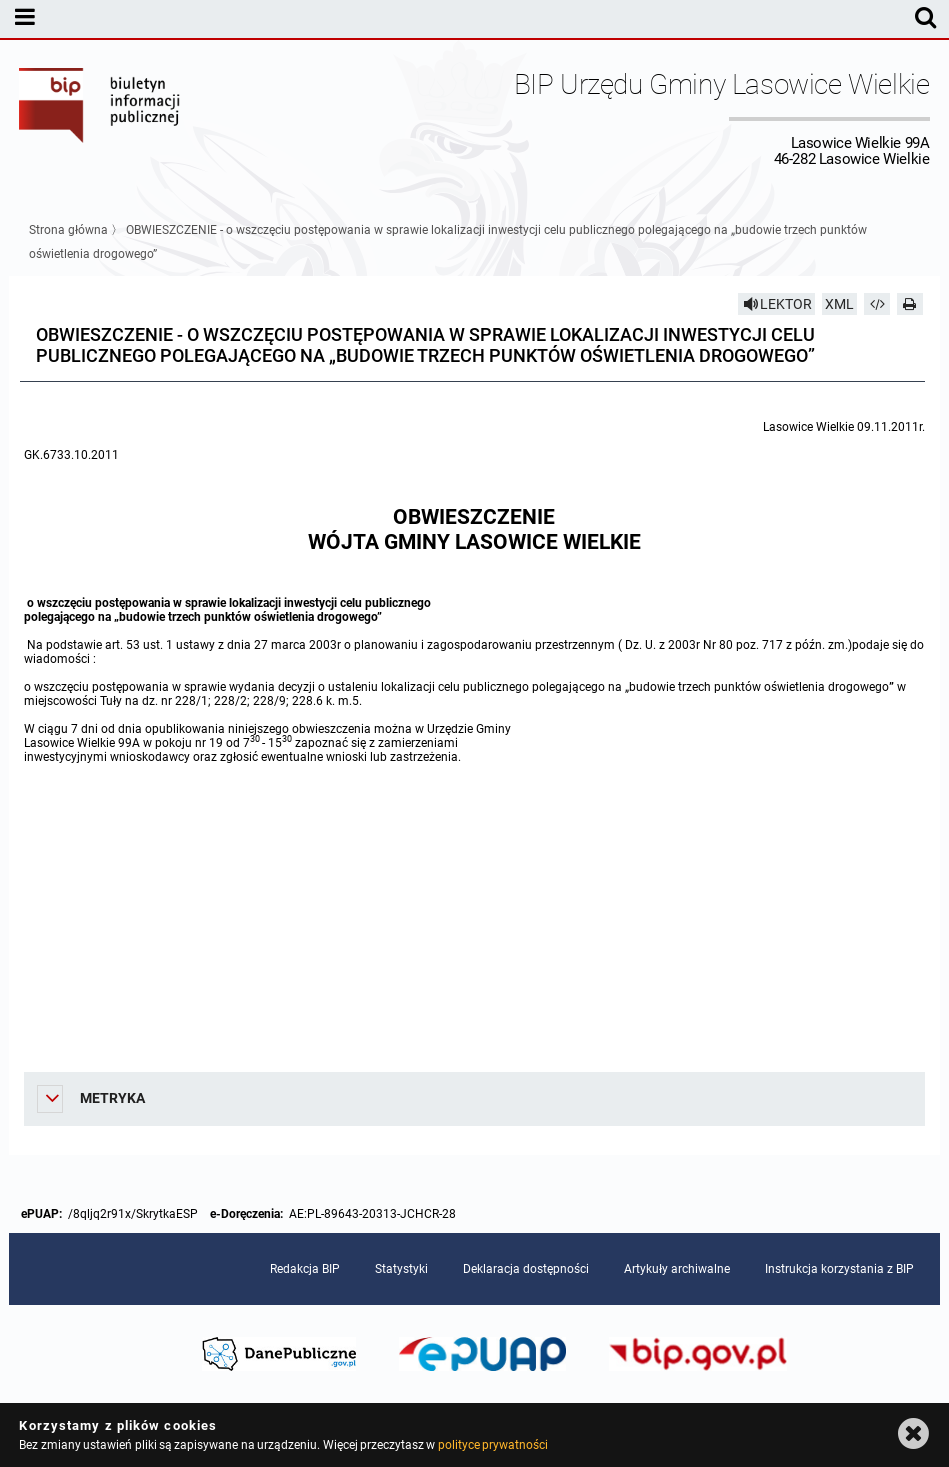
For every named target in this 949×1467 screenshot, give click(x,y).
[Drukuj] (910, 304)
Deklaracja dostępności (526, 1269)
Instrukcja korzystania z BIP (839, 1269)
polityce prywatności (493, 1445)
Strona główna (68, 230)
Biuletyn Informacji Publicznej (100, 118)
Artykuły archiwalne (677, 1269)
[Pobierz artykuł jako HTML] (877, 304)
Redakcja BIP (305, 1269)
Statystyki (401, 1269)
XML (839, 304)
